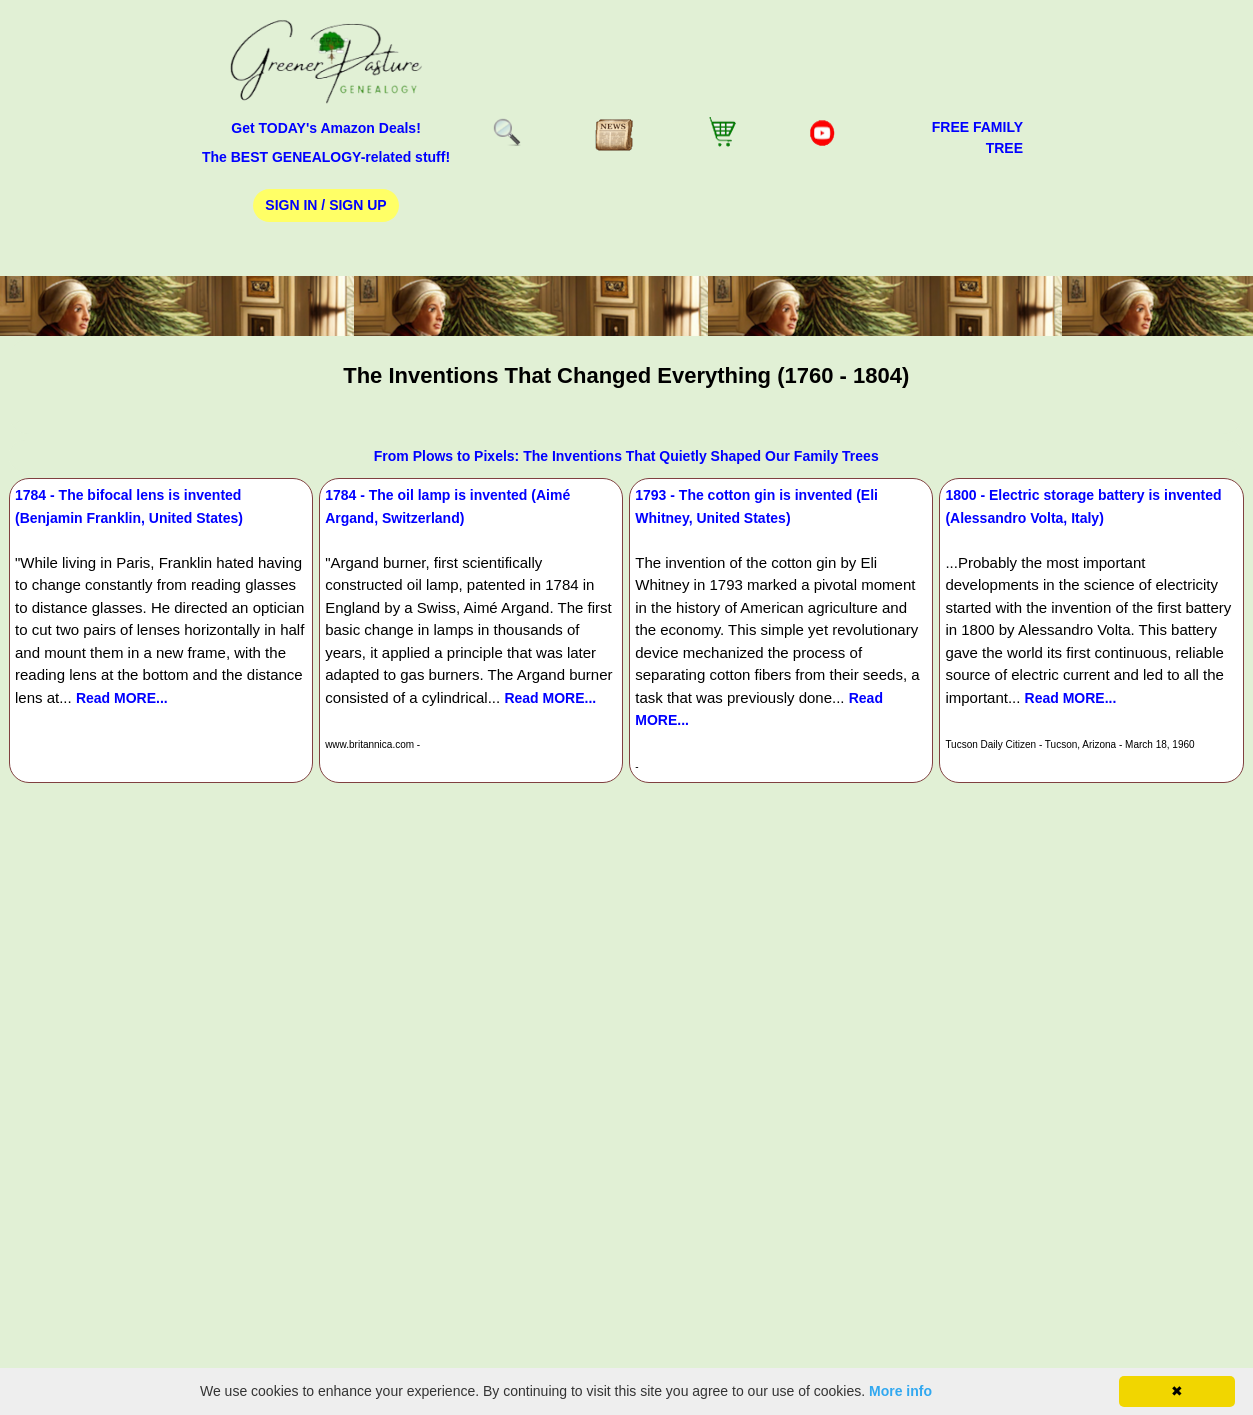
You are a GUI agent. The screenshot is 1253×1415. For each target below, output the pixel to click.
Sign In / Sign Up (325, 205)
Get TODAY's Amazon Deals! (326, 128)
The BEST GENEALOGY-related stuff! (326, 157)
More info (900, 1391)
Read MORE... (122, 698)
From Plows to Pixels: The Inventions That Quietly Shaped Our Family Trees (626, 456)
